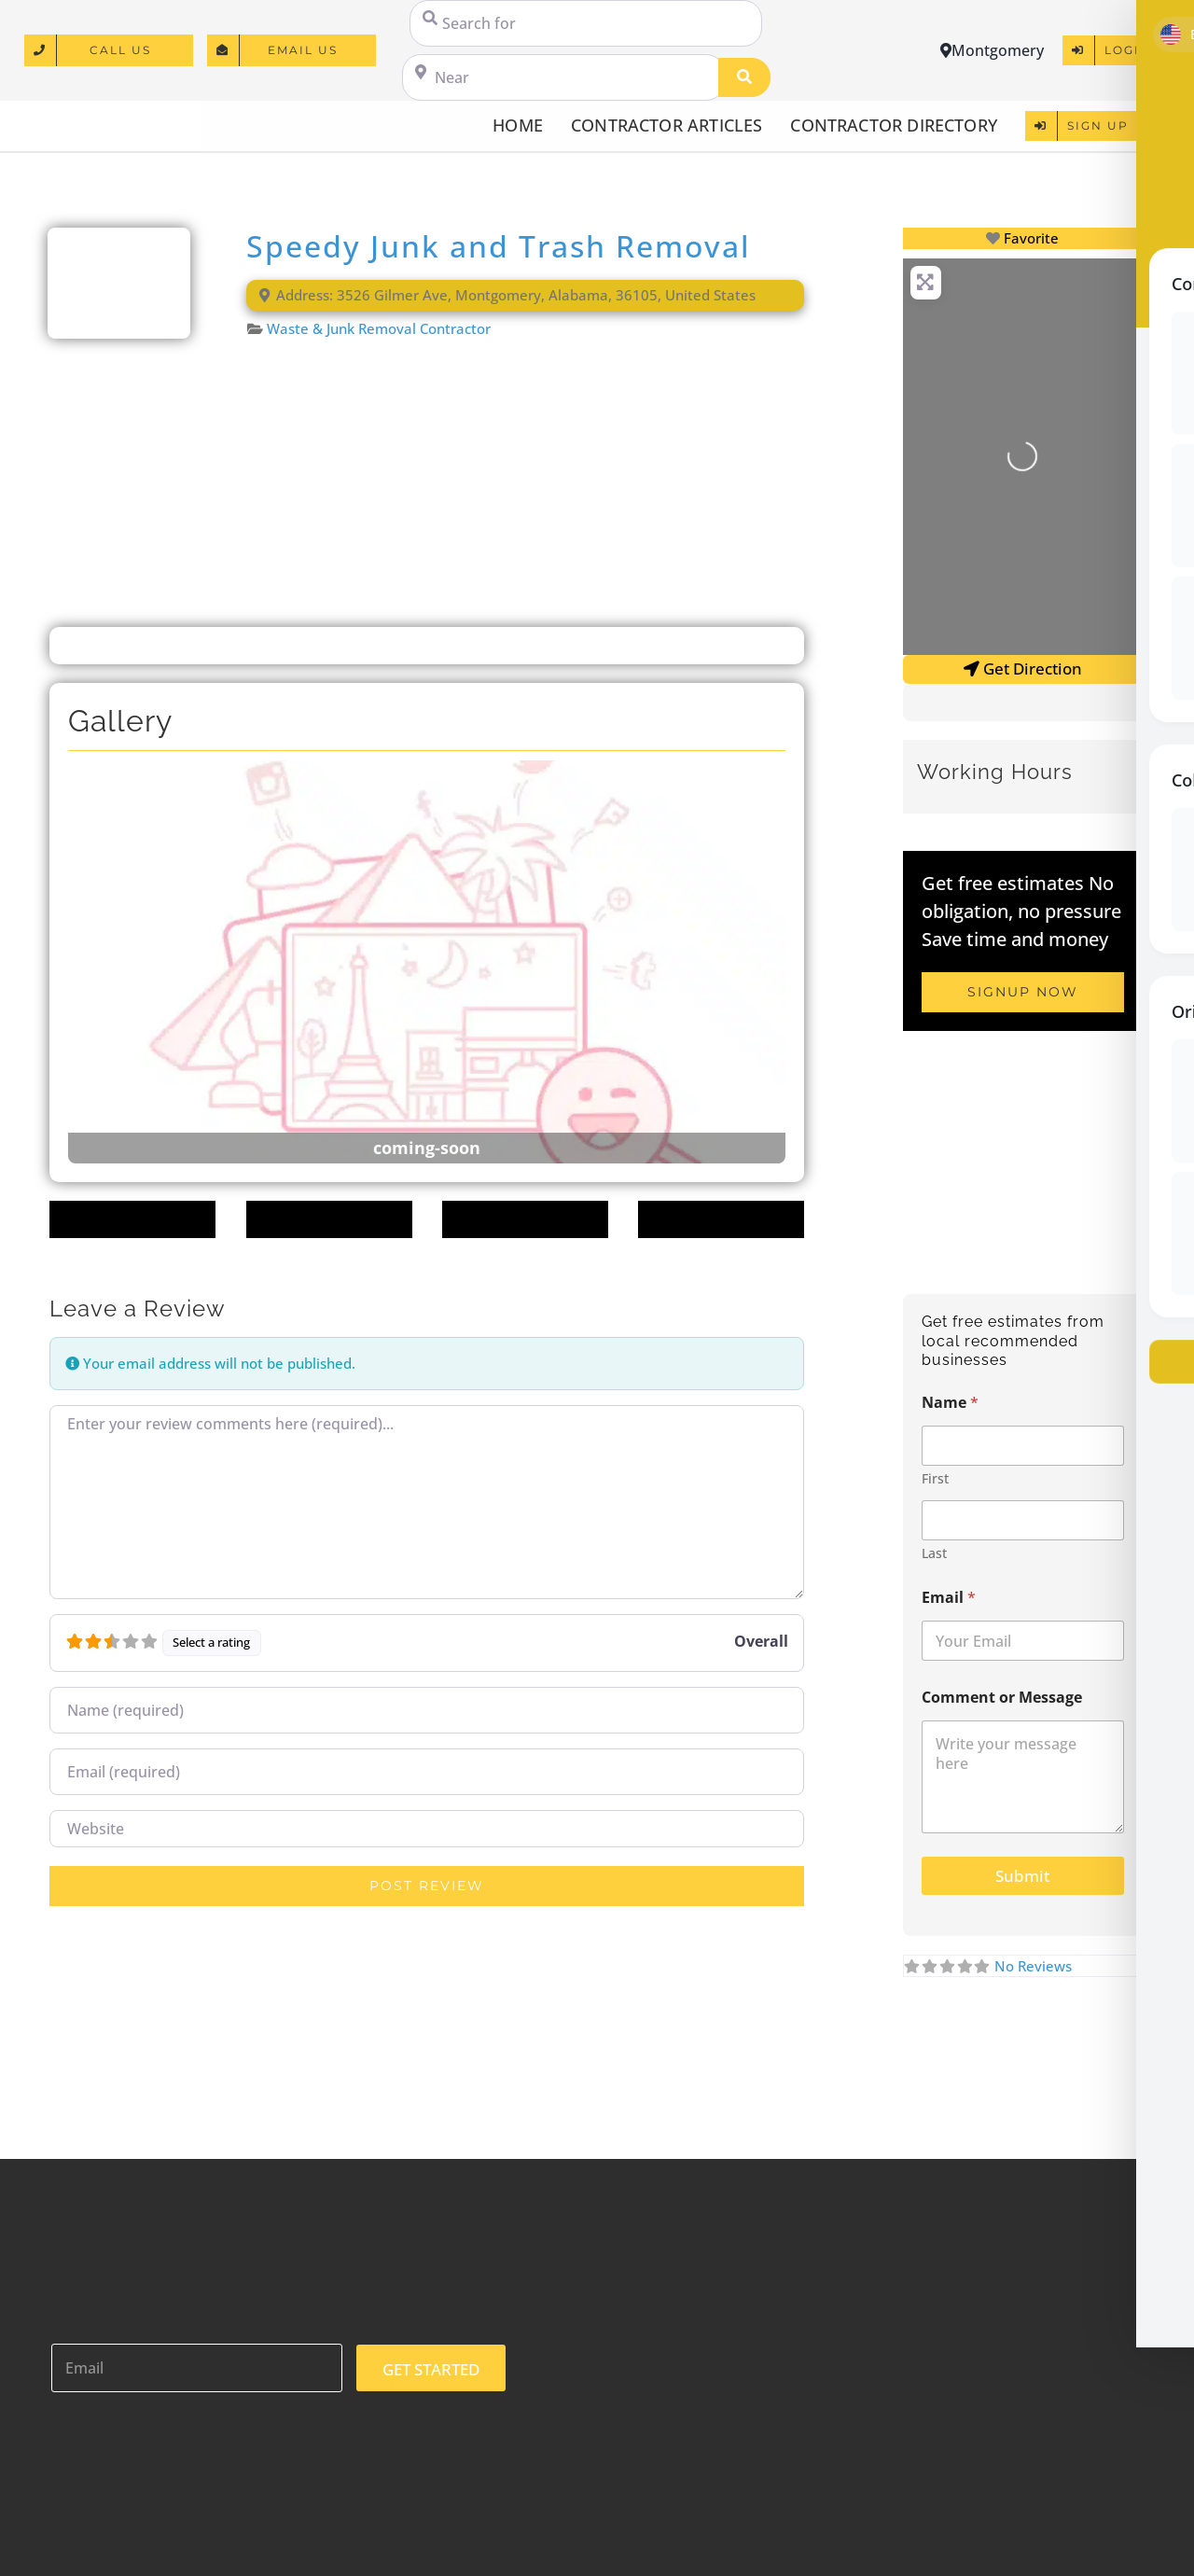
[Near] (563, 77)
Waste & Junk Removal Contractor (379, 328)
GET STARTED (430, 2369)
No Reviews (1033, 1965)
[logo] (104, 116)
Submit (1022, 1876)
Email (949, 1598)
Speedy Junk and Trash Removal (498, 246)
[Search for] (586, 23)
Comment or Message (1002, 1697)
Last (934, 1553)
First (935, 1478)
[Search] (744, 77)
